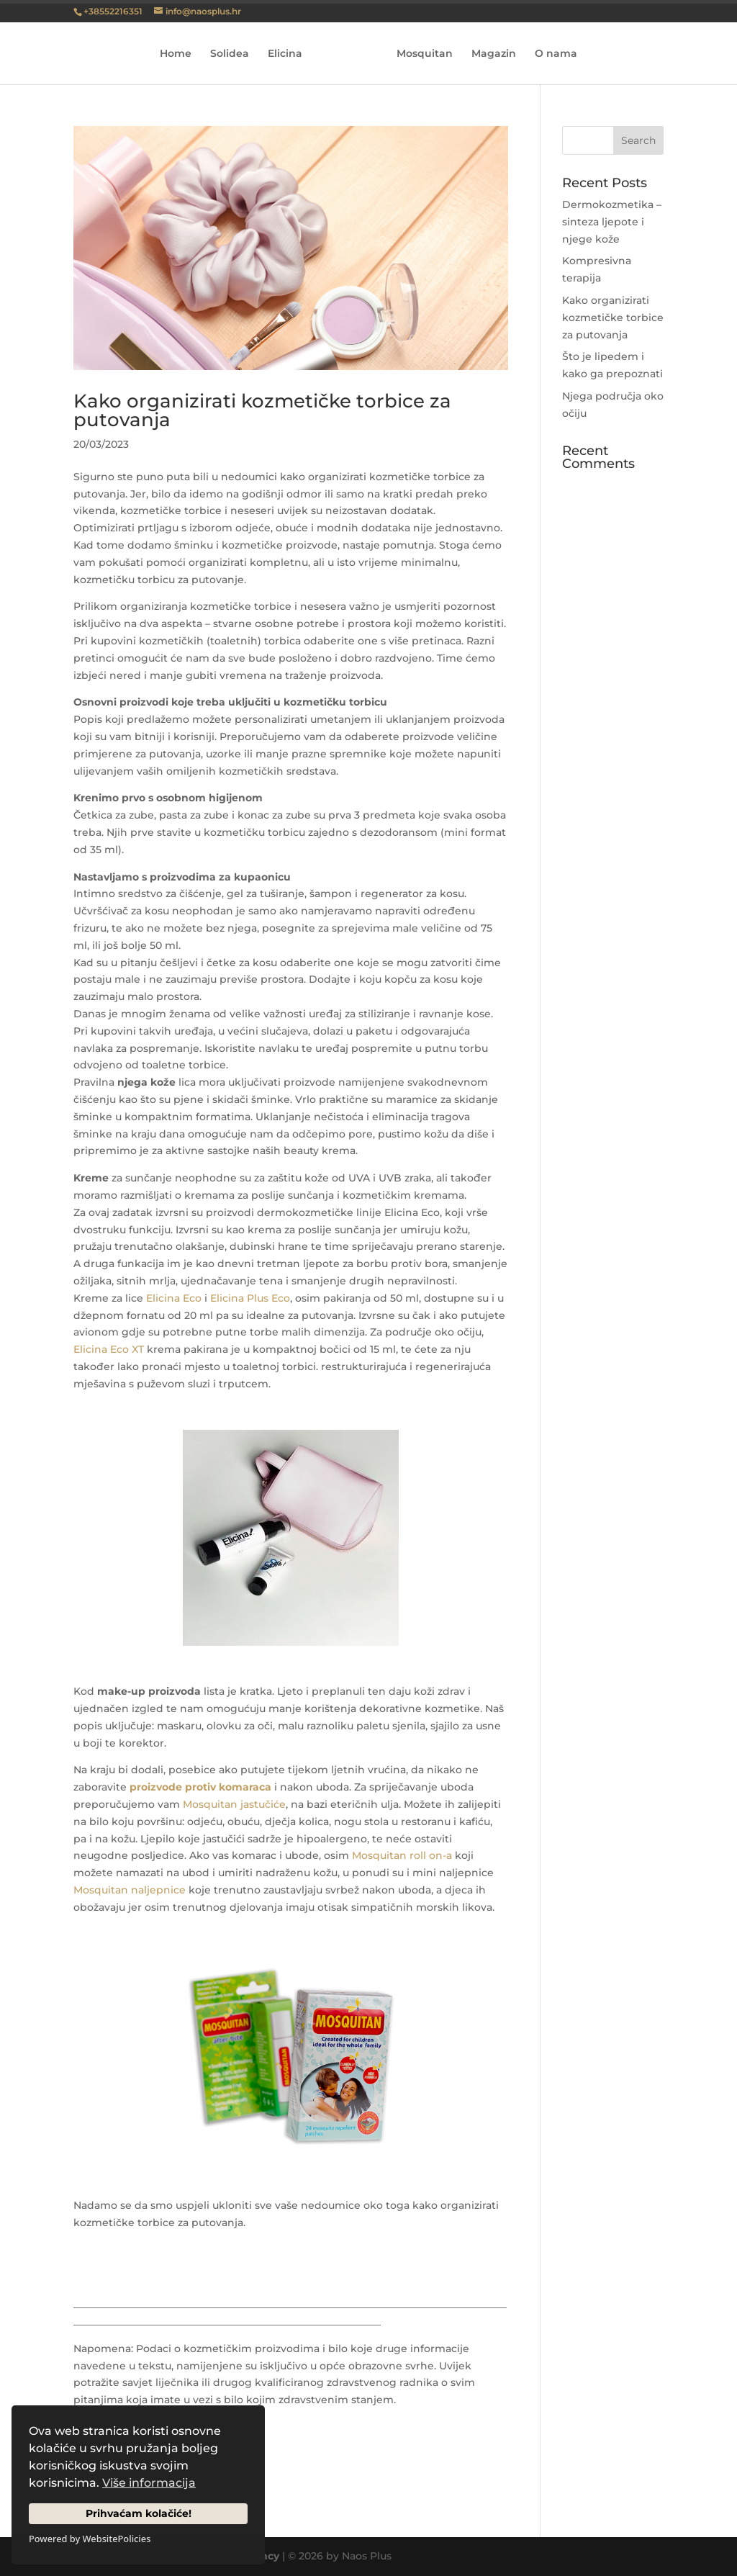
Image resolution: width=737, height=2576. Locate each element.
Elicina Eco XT (108, 1349)
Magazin (488, 54)
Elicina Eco (174, 1298)
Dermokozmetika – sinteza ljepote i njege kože (611, 222)
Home (180, 54)
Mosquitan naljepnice (129, 1889)
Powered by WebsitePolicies (89, 2538)
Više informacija (149, 2483)
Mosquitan (420, 54)
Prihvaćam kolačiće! (138, 2513)
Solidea (234, 54)
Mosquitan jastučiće (234, 1804)
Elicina (290, 54)
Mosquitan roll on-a (402, 1855)
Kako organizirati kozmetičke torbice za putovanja (262, 410)
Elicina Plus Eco (250, 1298)
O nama (551, 54)
